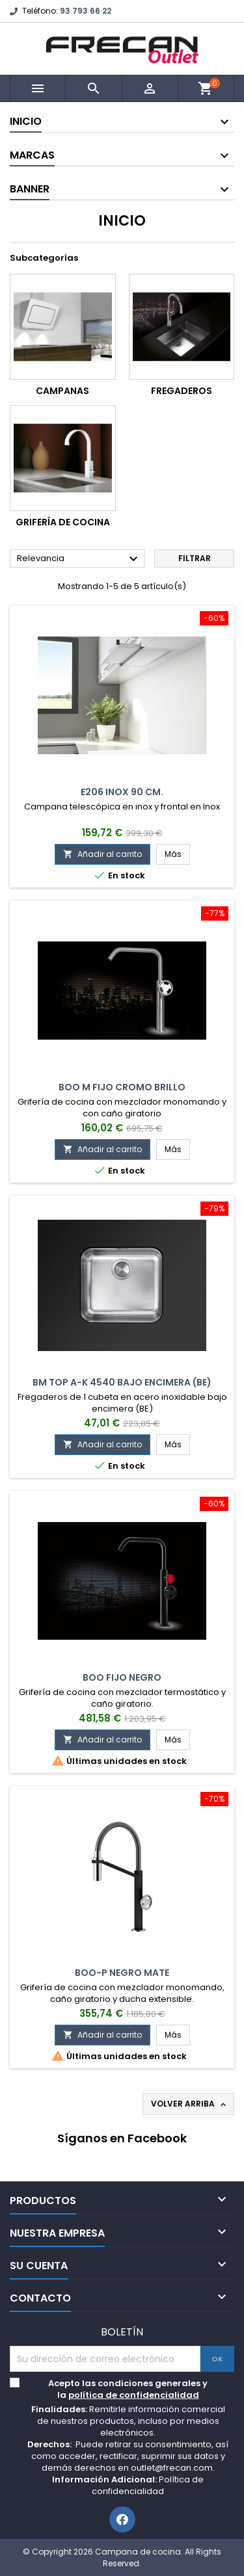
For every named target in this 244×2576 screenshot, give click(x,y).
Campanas (62, 390)
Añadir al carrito (102, 854)
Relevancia (79, 559)
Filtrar (194, 558)
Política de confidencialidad (148, 2485)
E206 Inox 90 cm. (122, 791)
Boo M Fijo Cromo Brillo (122, 1087)
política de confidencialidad (133, 2395)
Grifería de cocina (63, 522)
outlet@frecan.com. (173, 2468)
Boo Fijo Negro (122, 1677)
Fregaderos (181, 390)
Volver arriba (189, 2104)
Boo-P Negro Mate (122, 1972)
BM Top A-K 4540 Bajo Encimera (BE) (122, 1382)
